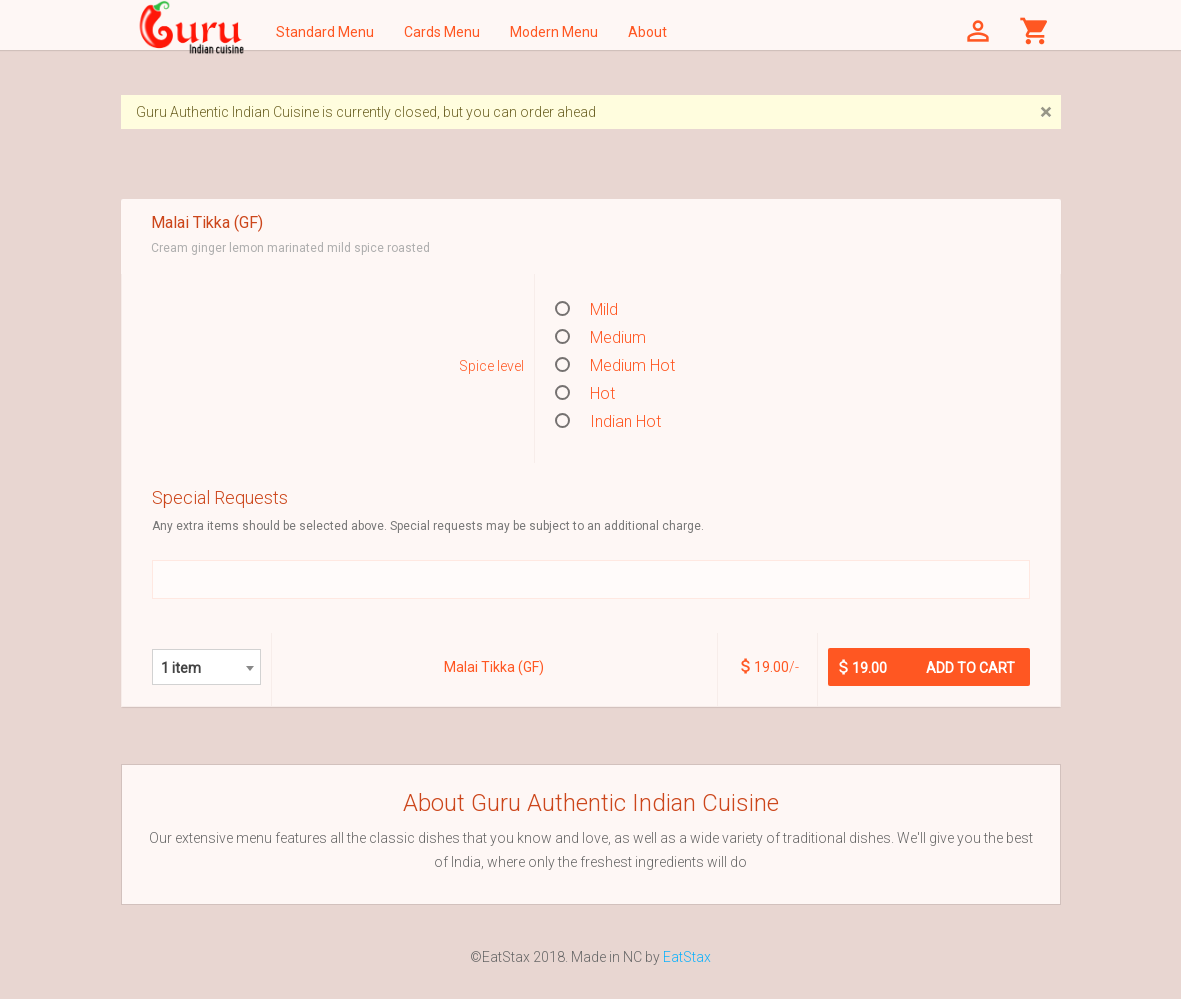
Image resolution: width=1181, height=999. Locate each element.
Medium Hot (615, 365)
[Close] (1045, 112)
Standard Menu (325, 32)
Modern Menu (554, 32)
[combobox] (206, 667)
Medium (600, 337)
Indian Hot (608, 421)
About (647, 32)
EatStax (687, 957)
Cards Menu (442, 32)
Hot (585, 393)
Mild (586, 309)
